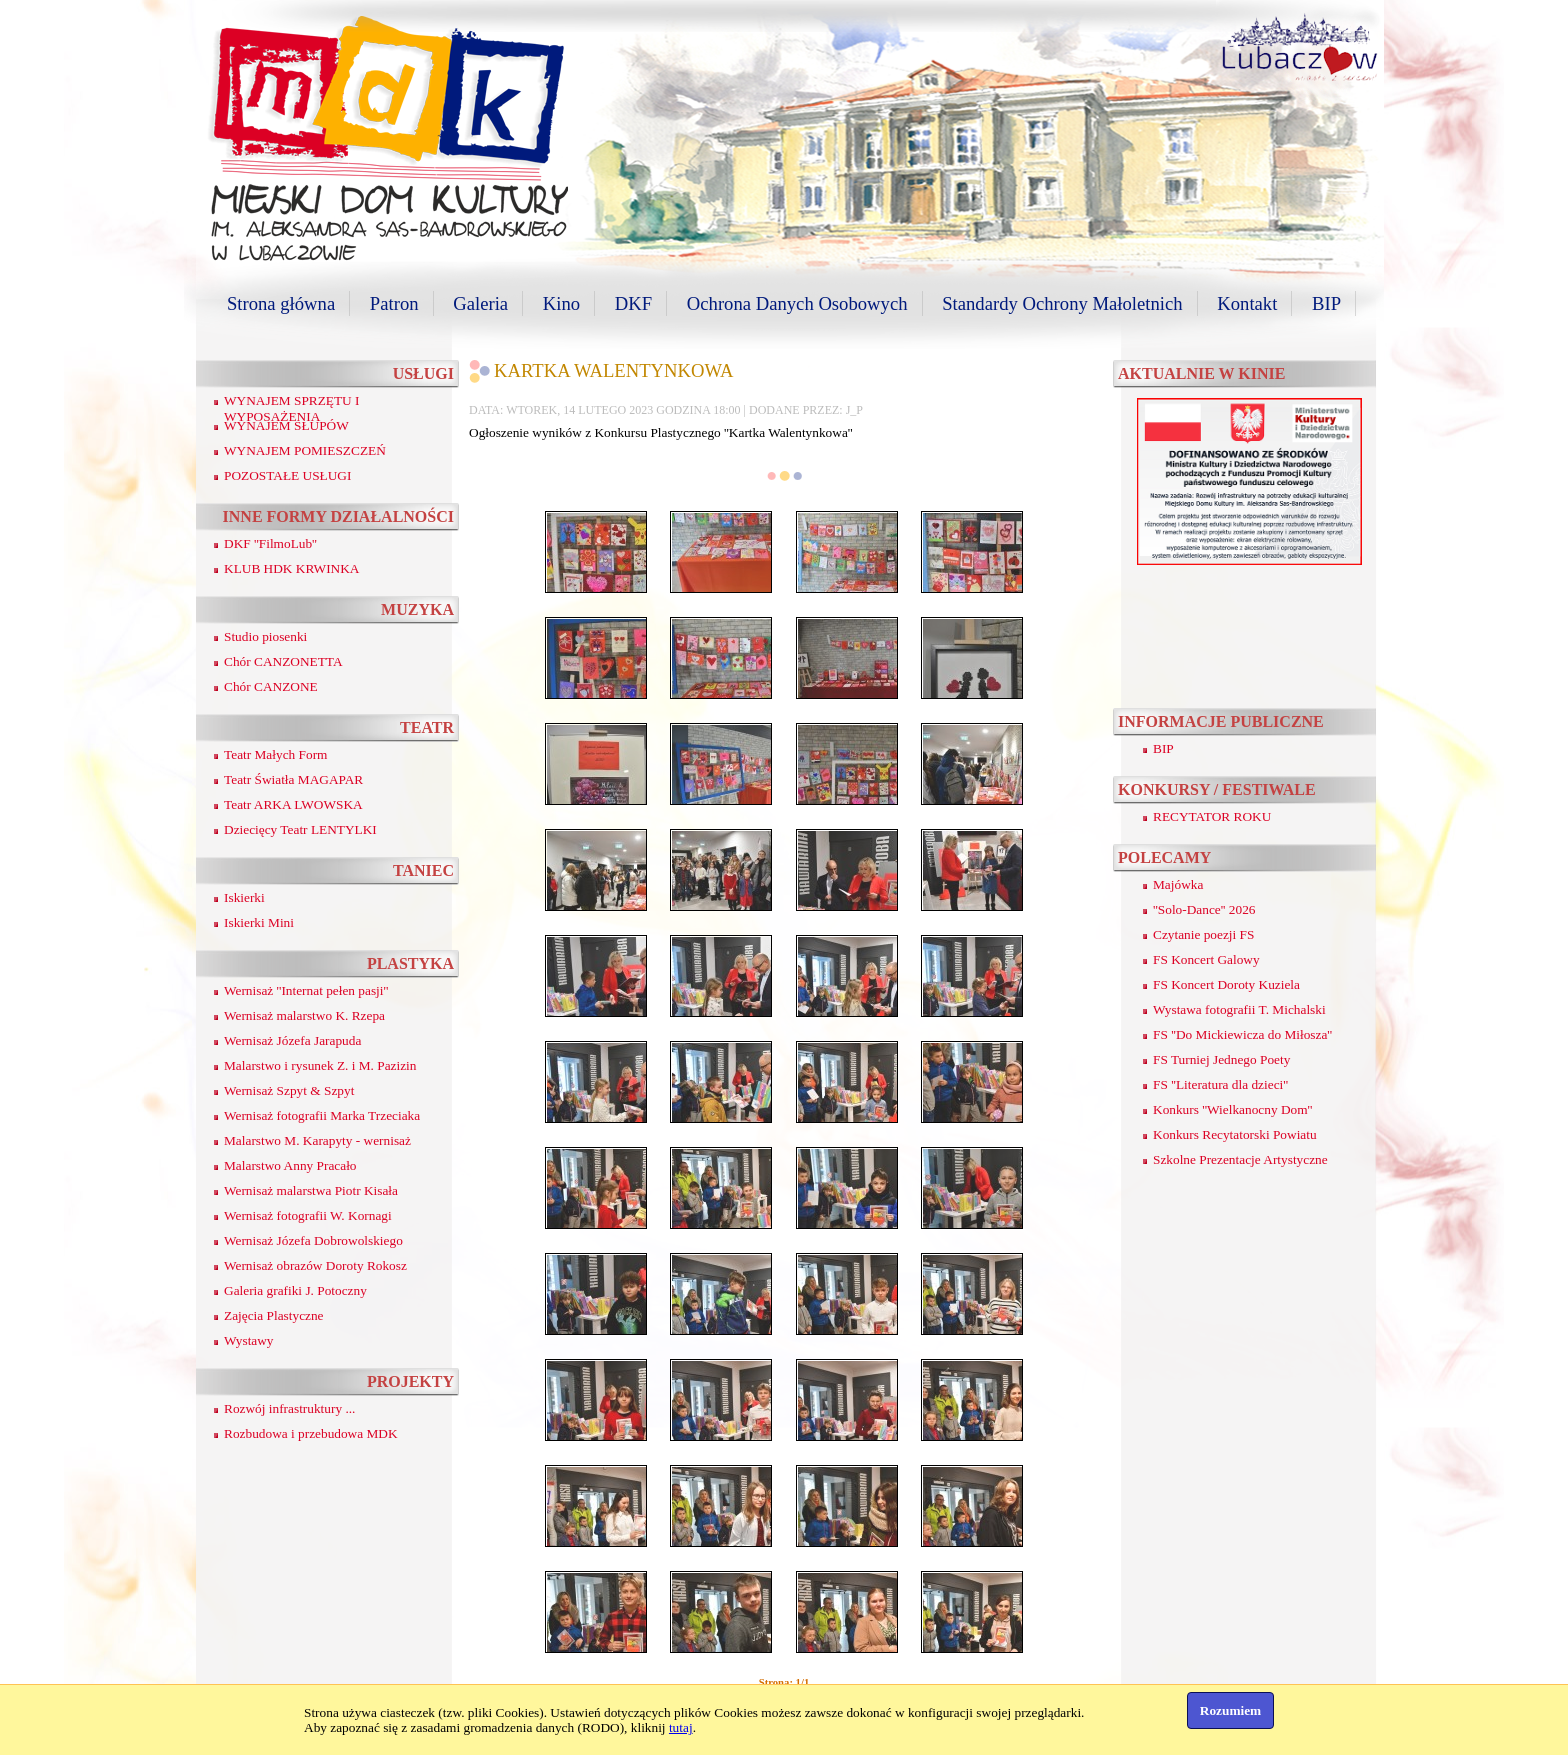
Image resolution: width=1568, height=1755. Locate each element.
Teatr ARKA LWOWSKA (293, 804)
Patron (394, 303)
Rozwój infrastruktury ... (289, 1408)
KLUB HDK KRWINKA (292, 568)
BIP (1326, 303)
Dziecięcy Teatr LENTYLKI (300, 829)
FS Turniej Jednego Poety (1221, 1059)
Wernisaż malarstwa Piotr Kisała (311, 1190)
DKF (633, 303)
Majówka (1178, 884)
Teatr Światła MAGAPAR (293, 779)
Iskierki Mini (259, 922)
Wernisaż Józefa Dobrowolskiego (313, 1240)
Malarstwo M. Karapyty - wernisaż (317, 1140)
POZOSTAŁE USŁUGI (287, 475)
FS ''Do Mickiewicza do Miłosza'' (1242, 1034)
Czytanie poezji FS (1203, 934)
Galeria (480, 303)
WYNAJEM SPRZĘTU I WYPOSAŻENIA (292, 408)
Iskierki (244, 897)
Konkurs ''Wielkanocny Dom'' (1232, 1109)
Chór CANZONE (271, 686)
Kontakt (1247, 303)
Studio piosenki (265, 636)
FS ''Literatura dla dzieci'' (1220, 1084)
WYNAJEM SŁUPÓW (286, 425)
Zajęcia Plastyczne (274, 1315)
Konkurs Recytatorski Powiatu (1235, 1134)
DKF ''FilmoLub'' (270, 543)
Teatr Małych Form (275, 754)
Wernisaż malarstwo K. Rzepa (304, 1015)
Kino (561, 303)
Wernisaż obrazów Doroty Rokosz (315, 1265)
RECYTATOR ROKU (1212, 816)
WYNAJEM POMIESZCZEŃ (305, 450)
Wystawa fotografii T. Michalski (1239, 1009)
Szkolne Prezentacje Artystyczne (1240, 1159)
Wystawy (249, 1340)
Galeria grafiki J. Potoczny (295, 1290)
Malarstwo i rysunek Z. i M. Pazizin (320, 1065)
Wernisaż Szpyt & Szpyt (289, 1090)
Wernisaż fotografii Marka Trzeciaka (322, 1115)
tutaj (681, 1727)
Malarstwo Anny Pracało (290, 1165)
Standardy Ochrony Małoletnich (1062, 303)
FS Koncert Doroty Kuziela (1226, 984)
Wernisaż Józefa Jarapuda (292, 1040)
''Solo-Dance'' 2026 (1204, 909)
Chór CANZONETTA (283, 661)
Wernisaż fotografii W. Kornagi (308, 1215)
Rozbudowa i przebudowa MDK (311, 1433)
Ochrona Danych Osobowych (797, 303)
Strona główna (281, 303)
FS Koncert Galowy (1206, 959)
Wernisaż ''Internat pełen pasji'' (306, 990)
